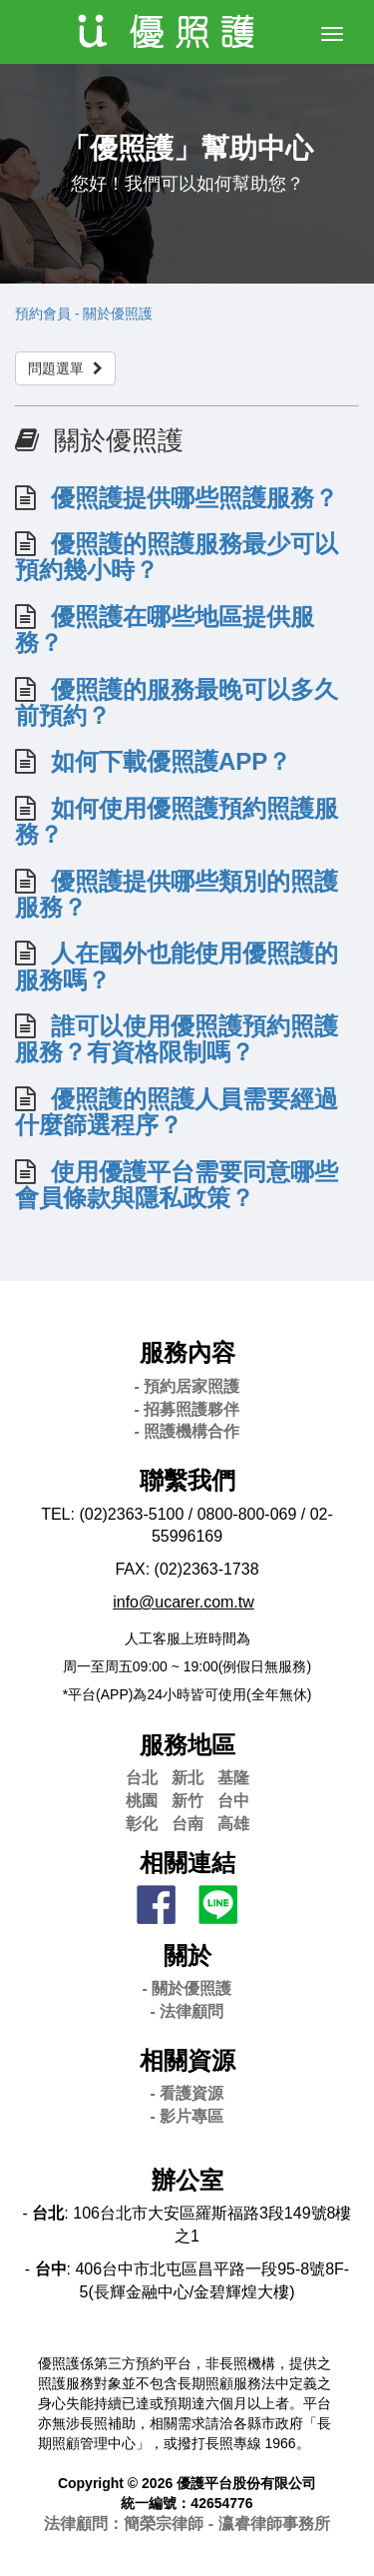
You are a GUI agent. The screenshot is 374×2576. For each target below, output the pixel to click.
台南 (187, 1823)
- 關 (187, 1988)
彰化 (142, 1823)
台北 (142, 1777)
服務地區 (187, 1744)
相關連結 (187, 1862)
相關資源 (187, 2060)
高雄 (233, 1823)
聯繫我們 (187, 1480)
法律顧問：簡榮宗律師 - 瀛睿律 (186, 2523)
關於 (187, 1955)
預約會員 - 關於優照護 (84, 314)
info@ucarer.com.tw (183, 1602)
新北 (187, 1777)
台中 (233, 1800)
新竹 (187, 1800)
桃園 (142, 1800)
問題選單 (65, 368)
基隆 (233, 1777)
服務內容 (187, 1352)
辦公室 (187, 2180)
